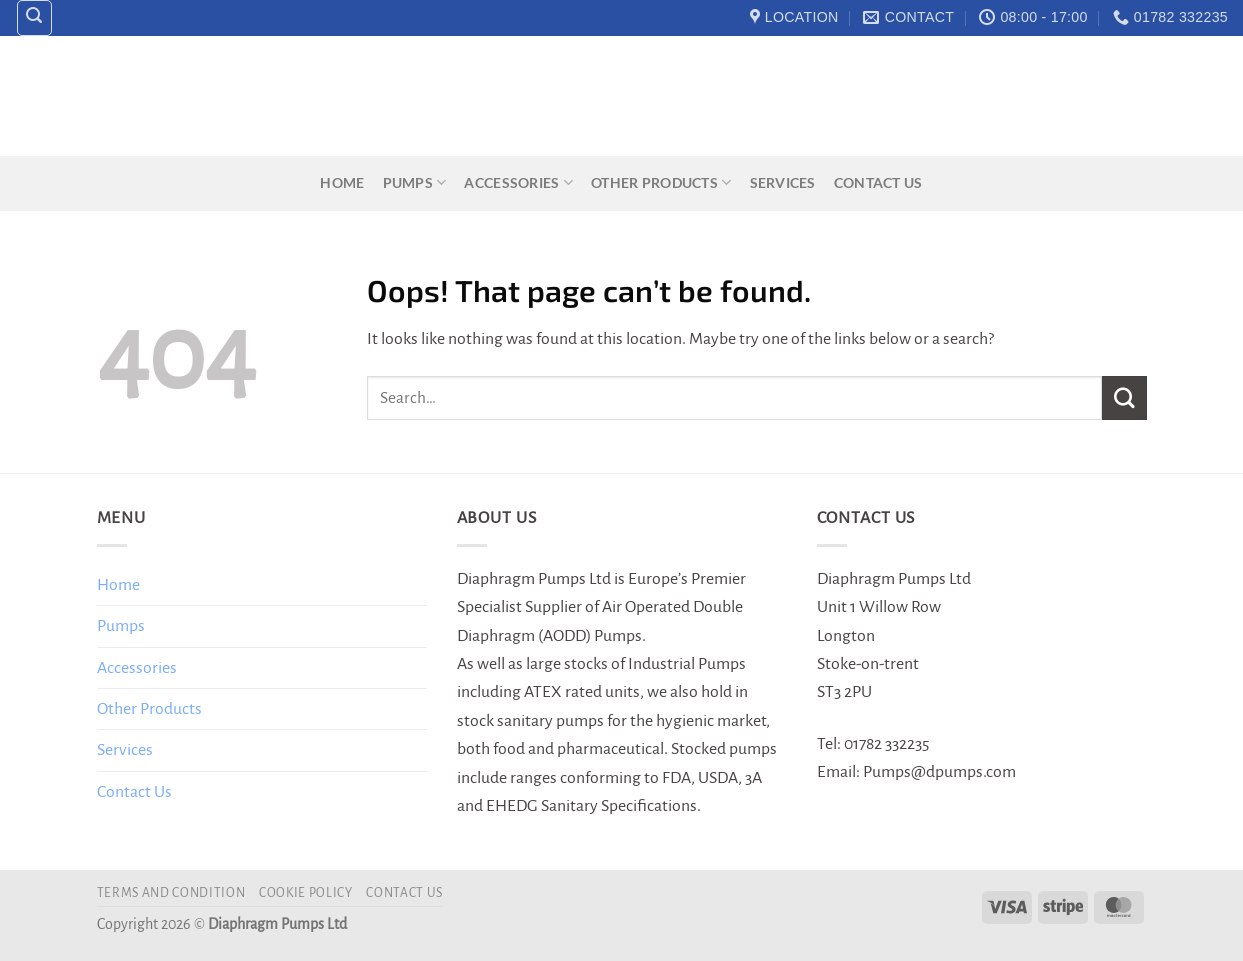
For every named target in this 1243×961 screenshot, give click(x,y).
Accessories (518, 182)
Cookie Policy (306, 893)
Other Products (661, 182)
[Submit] (1124, 397)
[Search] (35, 18)
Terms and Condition (171, 893)
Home (342, 182)
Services (783, 182)
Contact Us (878, 182)
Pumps (415, 182)
